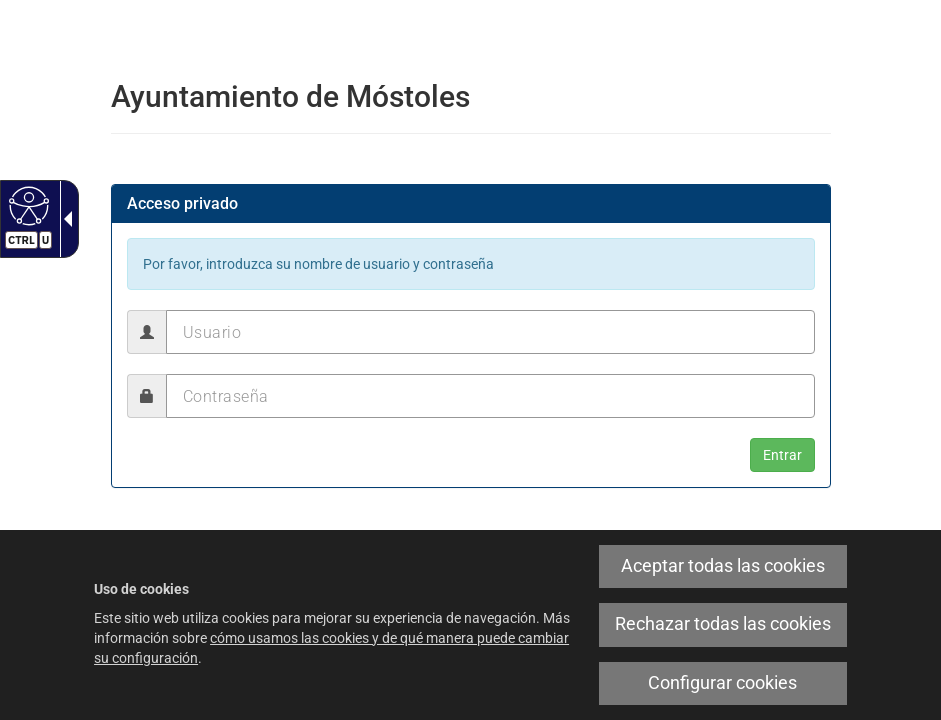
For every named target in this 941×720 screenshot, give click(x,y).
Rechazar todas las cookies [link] (723, 624)
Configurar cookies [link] (722, 683)
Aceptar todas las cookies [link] (723, 566)
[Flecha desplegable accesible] (64, 219)
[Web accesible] (26, 205)
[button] (782, 455)
